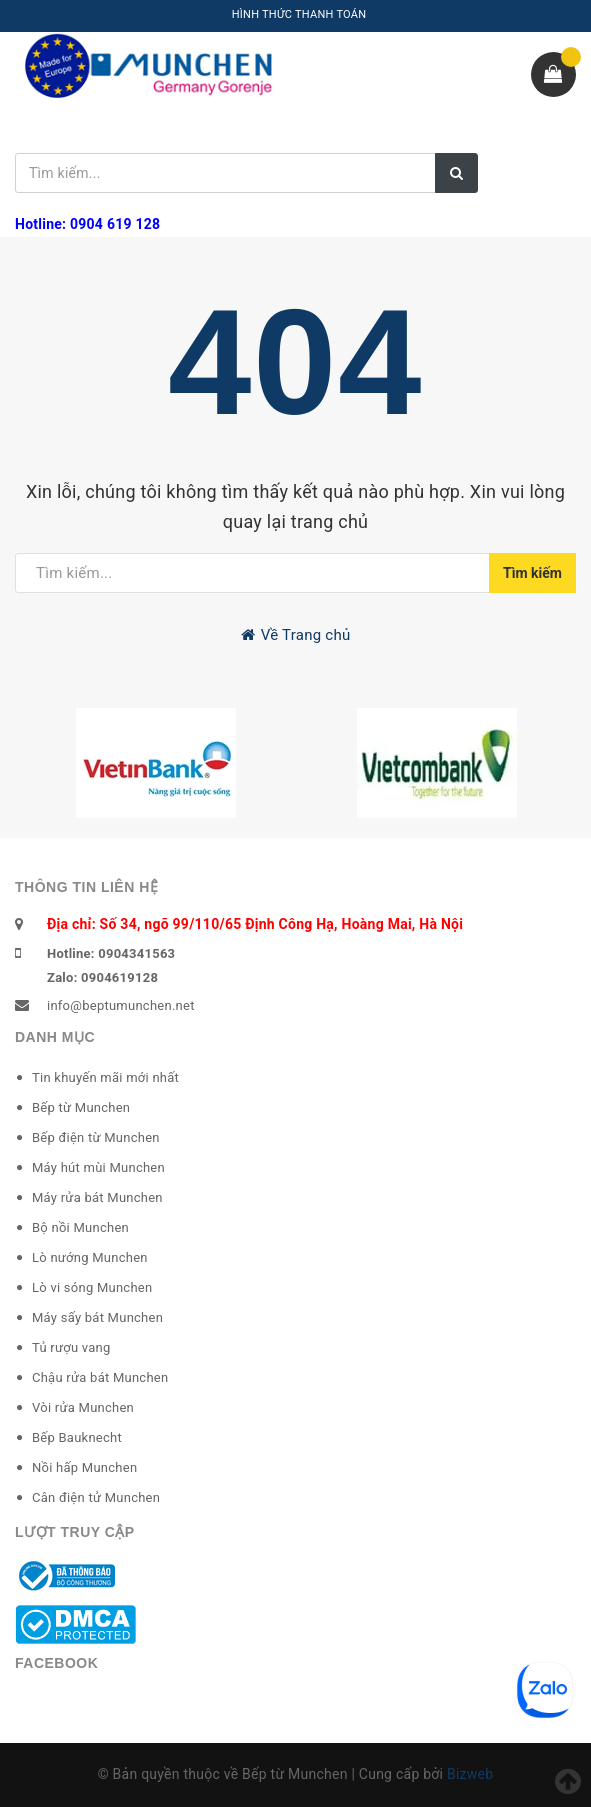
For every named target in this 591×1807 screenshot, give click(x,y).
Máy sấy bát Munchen (97, 1317)
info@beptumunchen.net (121, 1005)
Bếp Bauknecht (77, 1437)
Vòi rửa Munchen (83, 1407)
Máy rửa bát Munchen (97, 1197)
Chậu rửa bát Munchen (100, 1377)
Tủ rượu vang (71, 1347)
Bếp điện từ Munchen (96, 1137)
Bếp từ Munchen (81, 1107)
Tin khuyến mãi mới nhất (105, 1077)
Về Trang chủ (296, 635)
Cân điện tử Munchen (96, 1497)
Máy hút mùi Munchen (98, 1167)
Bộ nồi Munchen (80, 1227)
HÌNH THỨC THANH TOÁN (299, 14)
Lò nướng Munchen (90, 1257)
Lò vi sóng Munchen (92, 1287)
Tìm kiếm (532, 573)
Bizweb (470, 1774)
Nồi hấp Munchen (84, 1467)
